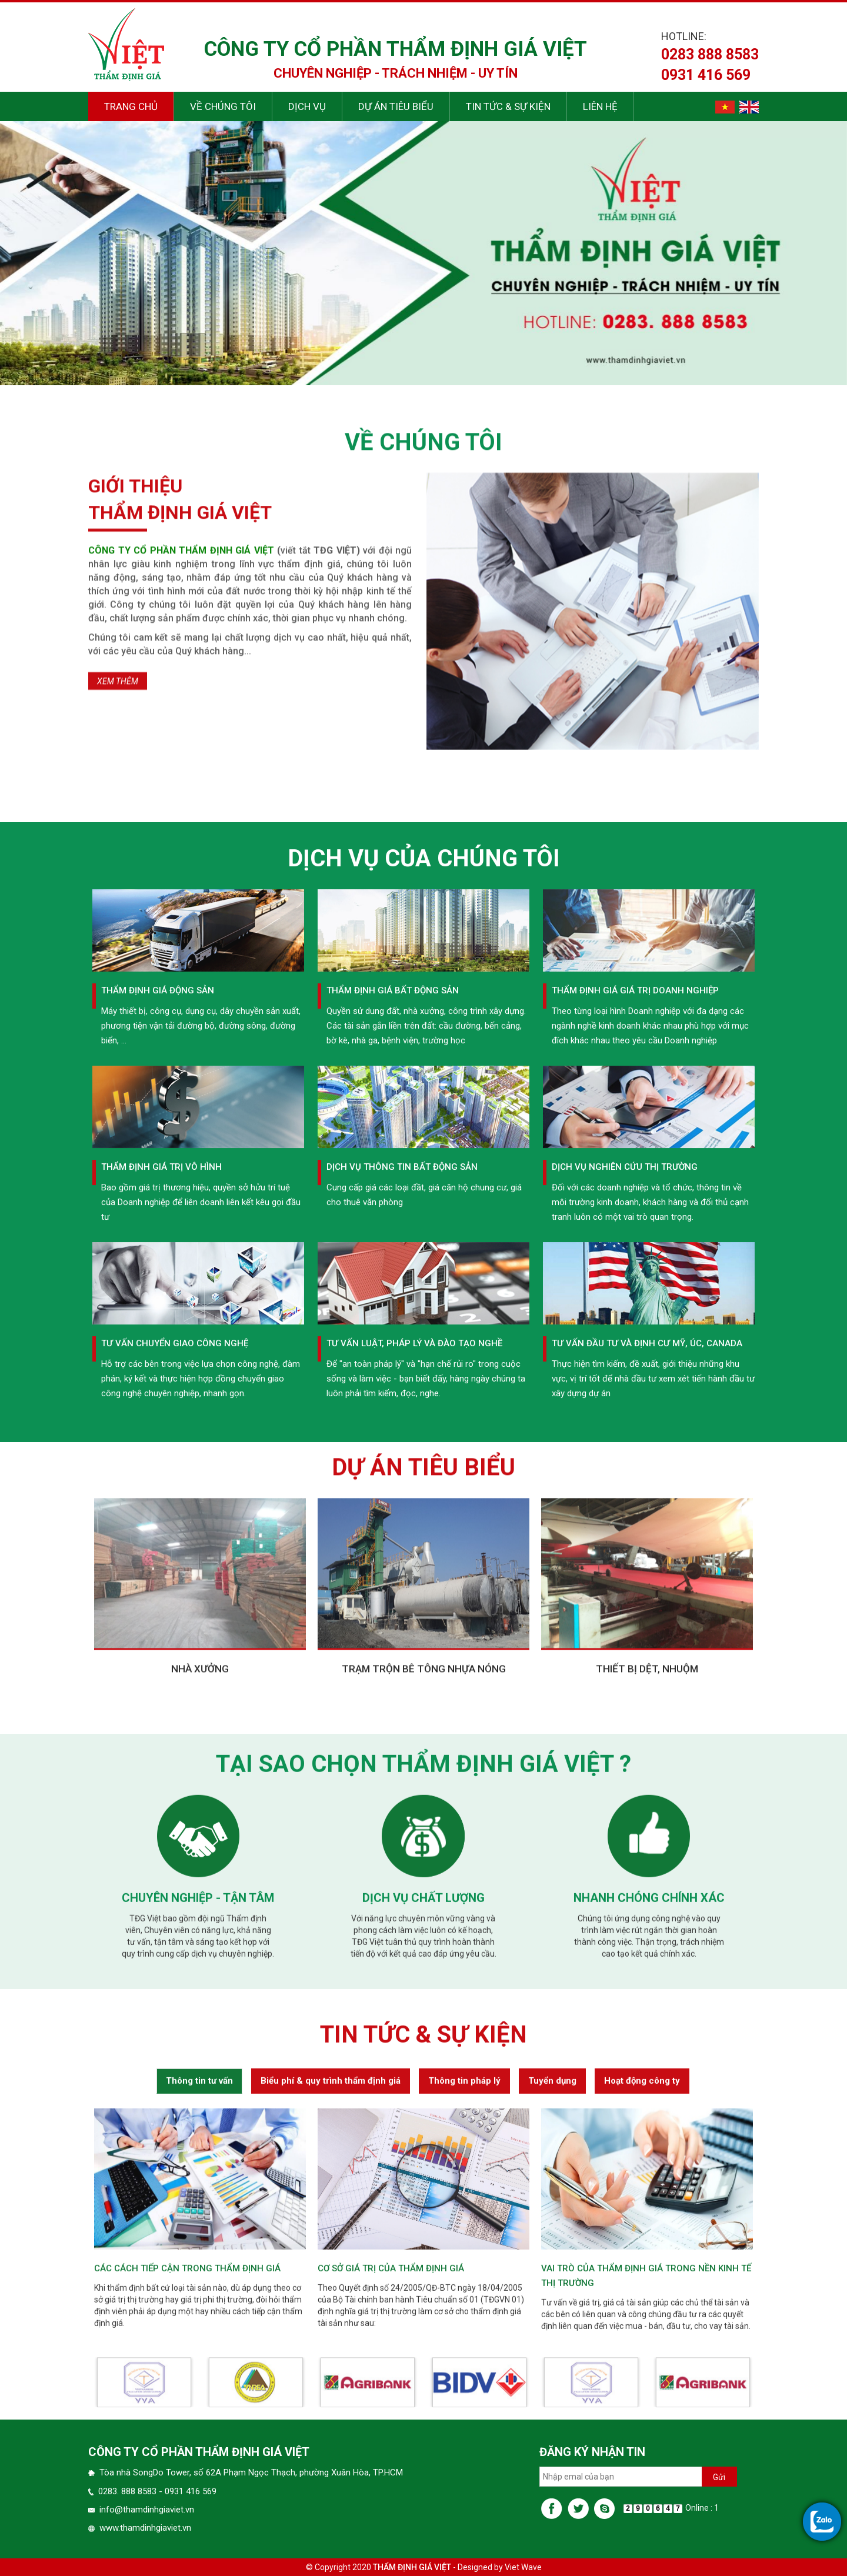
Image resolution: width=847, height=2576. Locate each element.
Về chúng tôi (223, 106)
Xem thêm (117, 976)
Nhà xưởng (200, 1898)
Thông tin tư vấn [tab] (199, 2388)
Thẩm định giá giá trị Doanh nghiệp (635, 1561)
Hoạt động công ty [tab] (642, 2388)
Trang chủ (131, 106)
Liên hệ (600, 106)
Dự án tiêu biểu (395, 106)
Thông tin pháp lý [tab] (464, 2388)
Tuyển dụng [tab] (552, 2388)
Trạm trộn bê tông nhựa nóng (424, 1898)
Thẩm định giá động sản (157, 1561)
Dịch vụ (307, 106)
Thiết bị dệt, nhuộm (647, 1898)
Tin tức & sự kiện (508, 106)
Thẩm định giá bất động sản (392, 1561)
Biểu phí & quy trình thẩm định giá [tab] (331, 2388)
